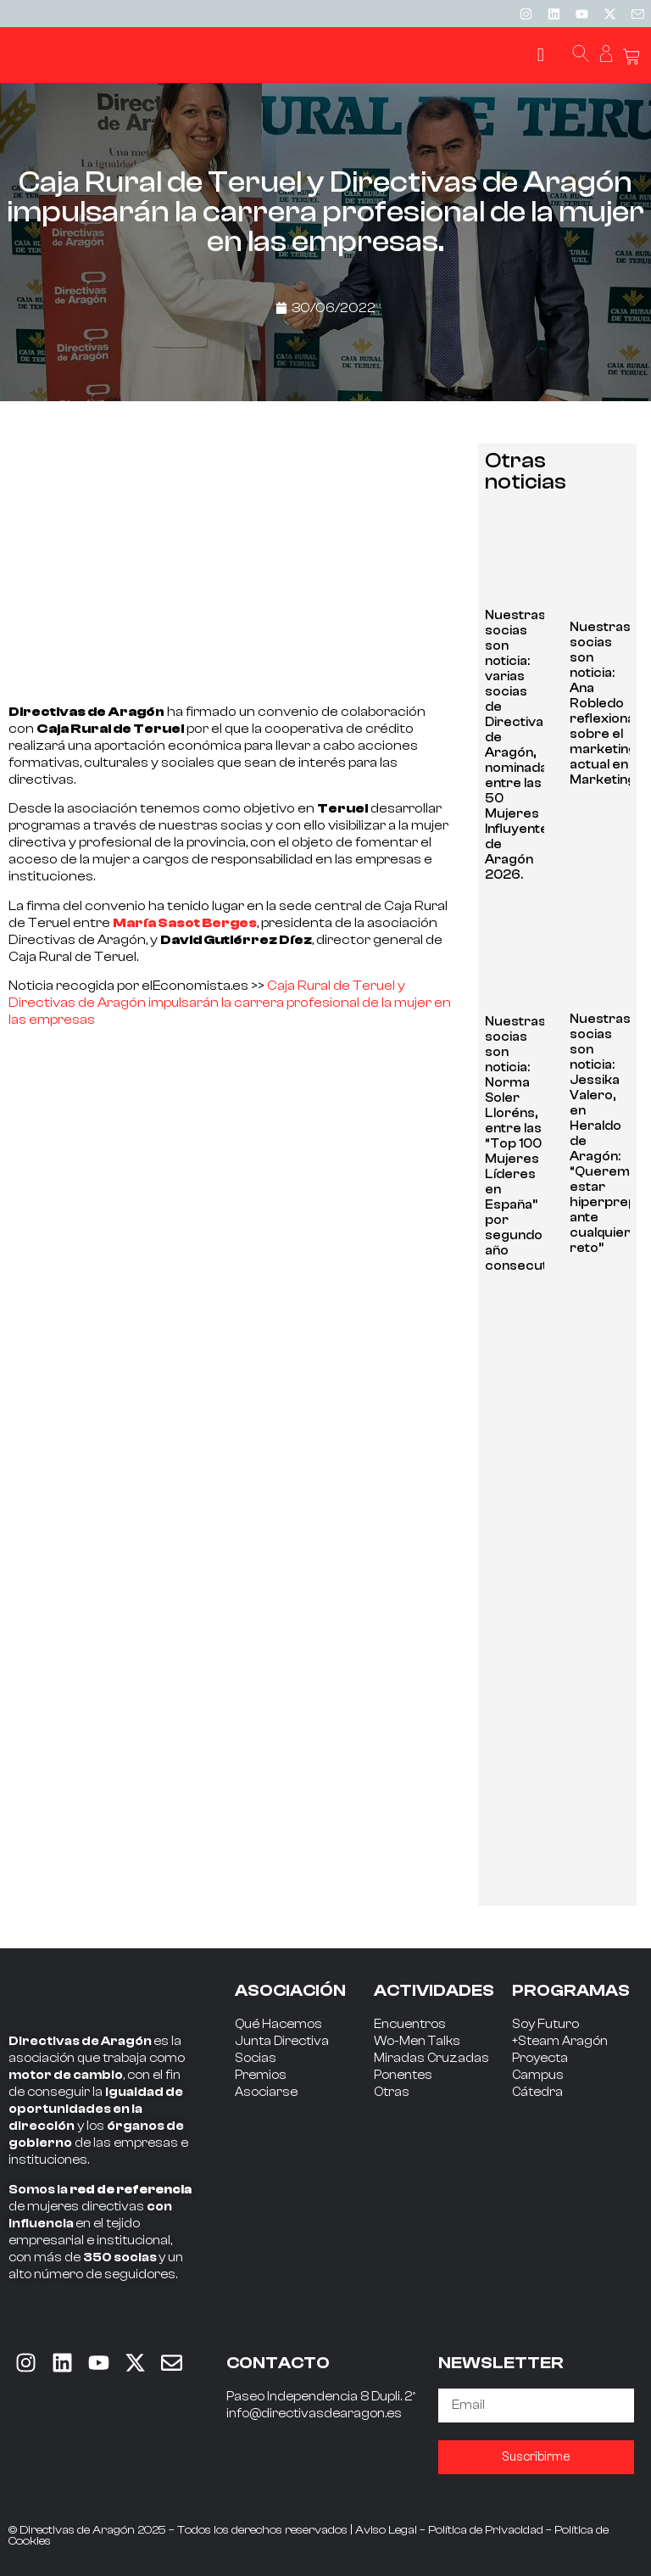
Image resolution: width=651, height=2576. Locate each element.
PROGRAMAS (571, 1990)
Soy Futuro (545, 2024)
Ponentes (403, 2075)
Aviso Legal (386, 2530)
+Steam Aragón (560, 2041)
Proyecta (540, 2058)
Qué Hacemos (278, 2024)
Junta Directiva (282, 2041)
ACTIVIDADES (434, 1990)
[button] (540, 56)
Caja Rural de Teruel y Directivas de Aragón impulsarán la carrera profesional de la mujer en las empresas (229, 1002)
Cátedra (537, 2092)
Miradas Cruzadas (431, 2058)
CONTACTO (278, 2362)
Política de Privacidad (485, 2530)
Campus (538, 2075)
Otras (391, 2092)
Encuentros (410, 2024)
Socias (255, 2058)
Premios (261, 2075)
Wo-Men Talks (417, 2041)
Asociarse (266, 2092)
